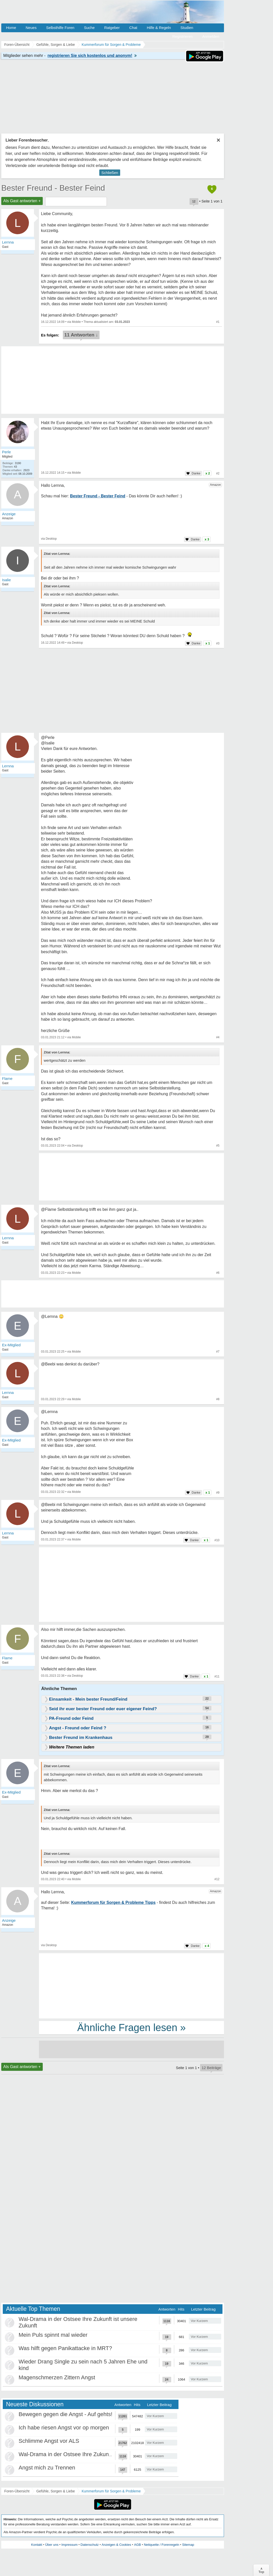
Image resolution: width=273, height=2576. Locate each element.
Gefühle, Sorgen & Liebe (55, 2491)
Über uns (52, 2545)
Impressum (69, 2545)
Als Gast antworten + (22, 201)
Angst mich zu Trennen (47, 2467)
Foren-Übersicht (16, 2491)
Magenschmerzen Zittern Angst (57, 2377)
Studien (186, 27)
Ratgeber (112, 27)
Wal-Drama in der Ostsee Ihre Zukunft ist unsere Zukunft (88, 2454)
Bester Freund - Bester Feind (53, 187)
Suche (89, 27)
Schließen (109, 172)
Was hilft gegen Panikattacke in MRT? (65, 2348)
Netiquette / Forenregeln (161, 2545)
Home (11, 27)
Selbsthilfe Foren (60, 27)
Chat (133, 27)
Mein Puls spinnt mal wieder (53, 2335)
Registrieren (182, 36)
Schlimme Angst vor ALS (49, 2441)
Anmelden (210, 36)
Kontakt (36, 2545)
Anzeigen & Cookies (116, 2545)
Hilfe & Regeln (159, 27)
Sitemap (188, 2545)
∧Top (261, 2570)
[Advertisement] (131, 1585)
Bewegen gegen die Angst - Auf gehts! (65, 2414)
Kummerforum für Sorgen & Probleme (111, 2491)
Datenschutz (89, 2545)
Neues (31, 27)
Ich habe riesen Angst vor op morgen (64, 2427)
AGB (137, 2545)
